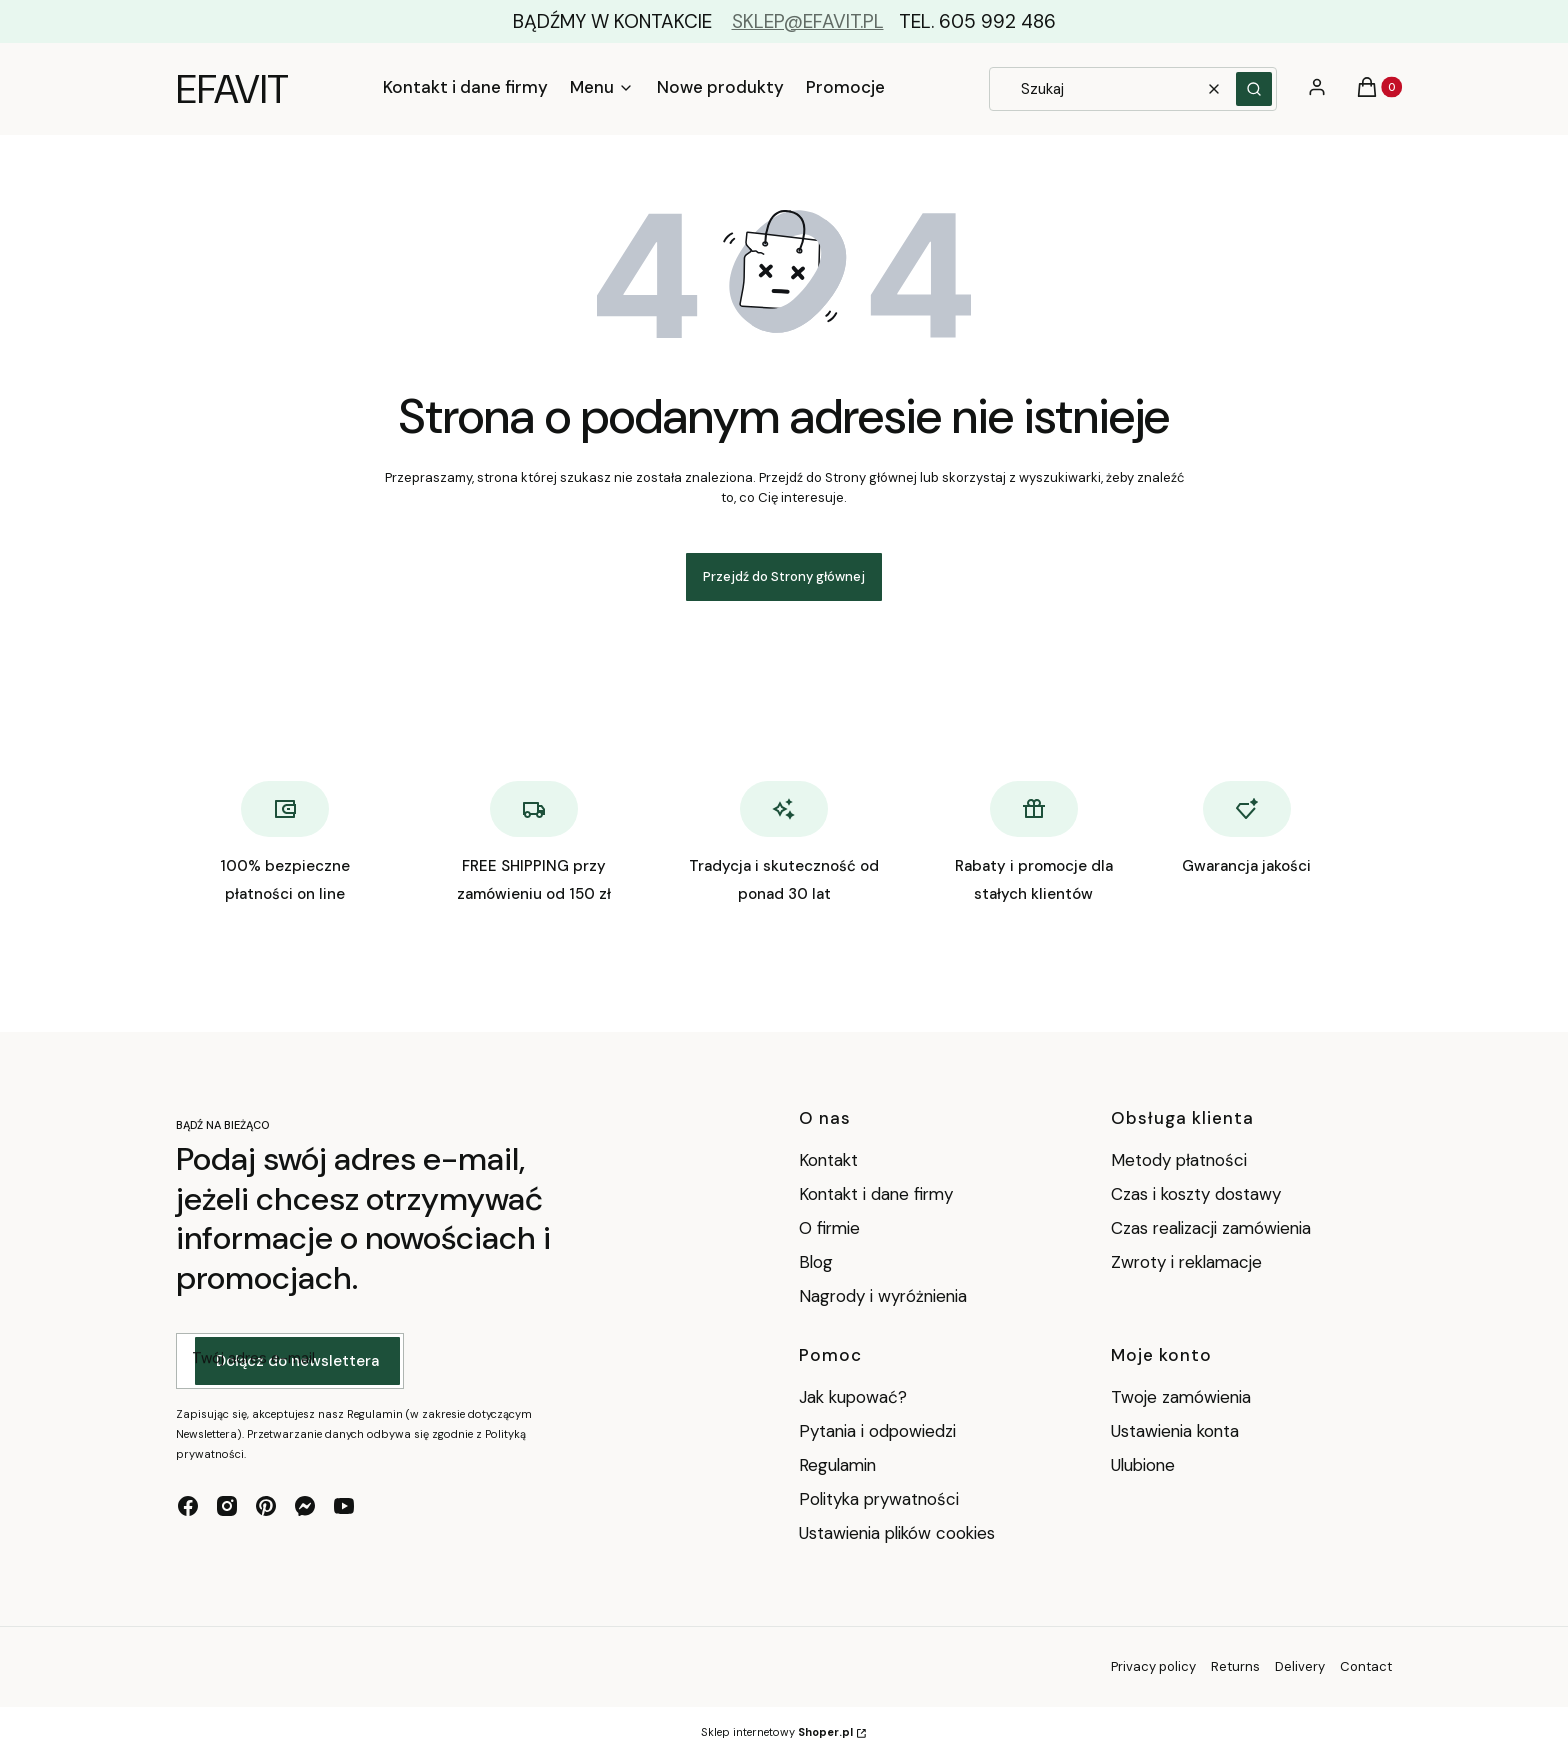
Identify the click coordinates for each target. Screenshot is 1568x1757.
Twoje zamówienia (1181, 1397)
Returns (1235, 1666)
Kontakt (828, 1160)
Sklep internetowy (777, 1732)
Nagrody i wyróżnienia (883, 1296)
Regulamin (837, 1465)
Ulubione (1143, 1465)
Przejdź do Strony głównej (784, 576)
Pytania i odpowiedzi (877, 1431)
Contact (1366, 1666)
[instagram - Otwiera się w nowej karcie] (227, 1506)
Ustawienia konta (1175, 1431)
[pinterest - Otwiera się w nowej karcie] (266, 1506)
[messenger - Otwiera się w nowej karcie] (305, 1506)
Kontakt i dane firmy (876, 1194)
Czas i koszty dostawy (1196, 1194)
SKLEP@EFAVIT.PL (808, 21)
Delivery (1300, 1666)
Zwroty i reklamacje (1186, 1262)
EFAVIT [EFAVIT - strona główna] (232, 89)
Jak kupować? (853, 1397)
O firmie (829, 1228)
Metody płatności (1179, 1160)
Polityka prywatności (879, 1499)
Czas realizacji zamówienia (1211, 1228)
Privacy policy (1153, 1666)
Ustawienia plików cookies (899, 1533)
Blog (816, 1262)
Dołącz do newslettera (297, 1361)
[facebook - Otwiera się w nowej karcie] (188, 1506)
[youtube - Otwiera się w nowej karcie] (344, 1506)
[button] (1254, 89)
